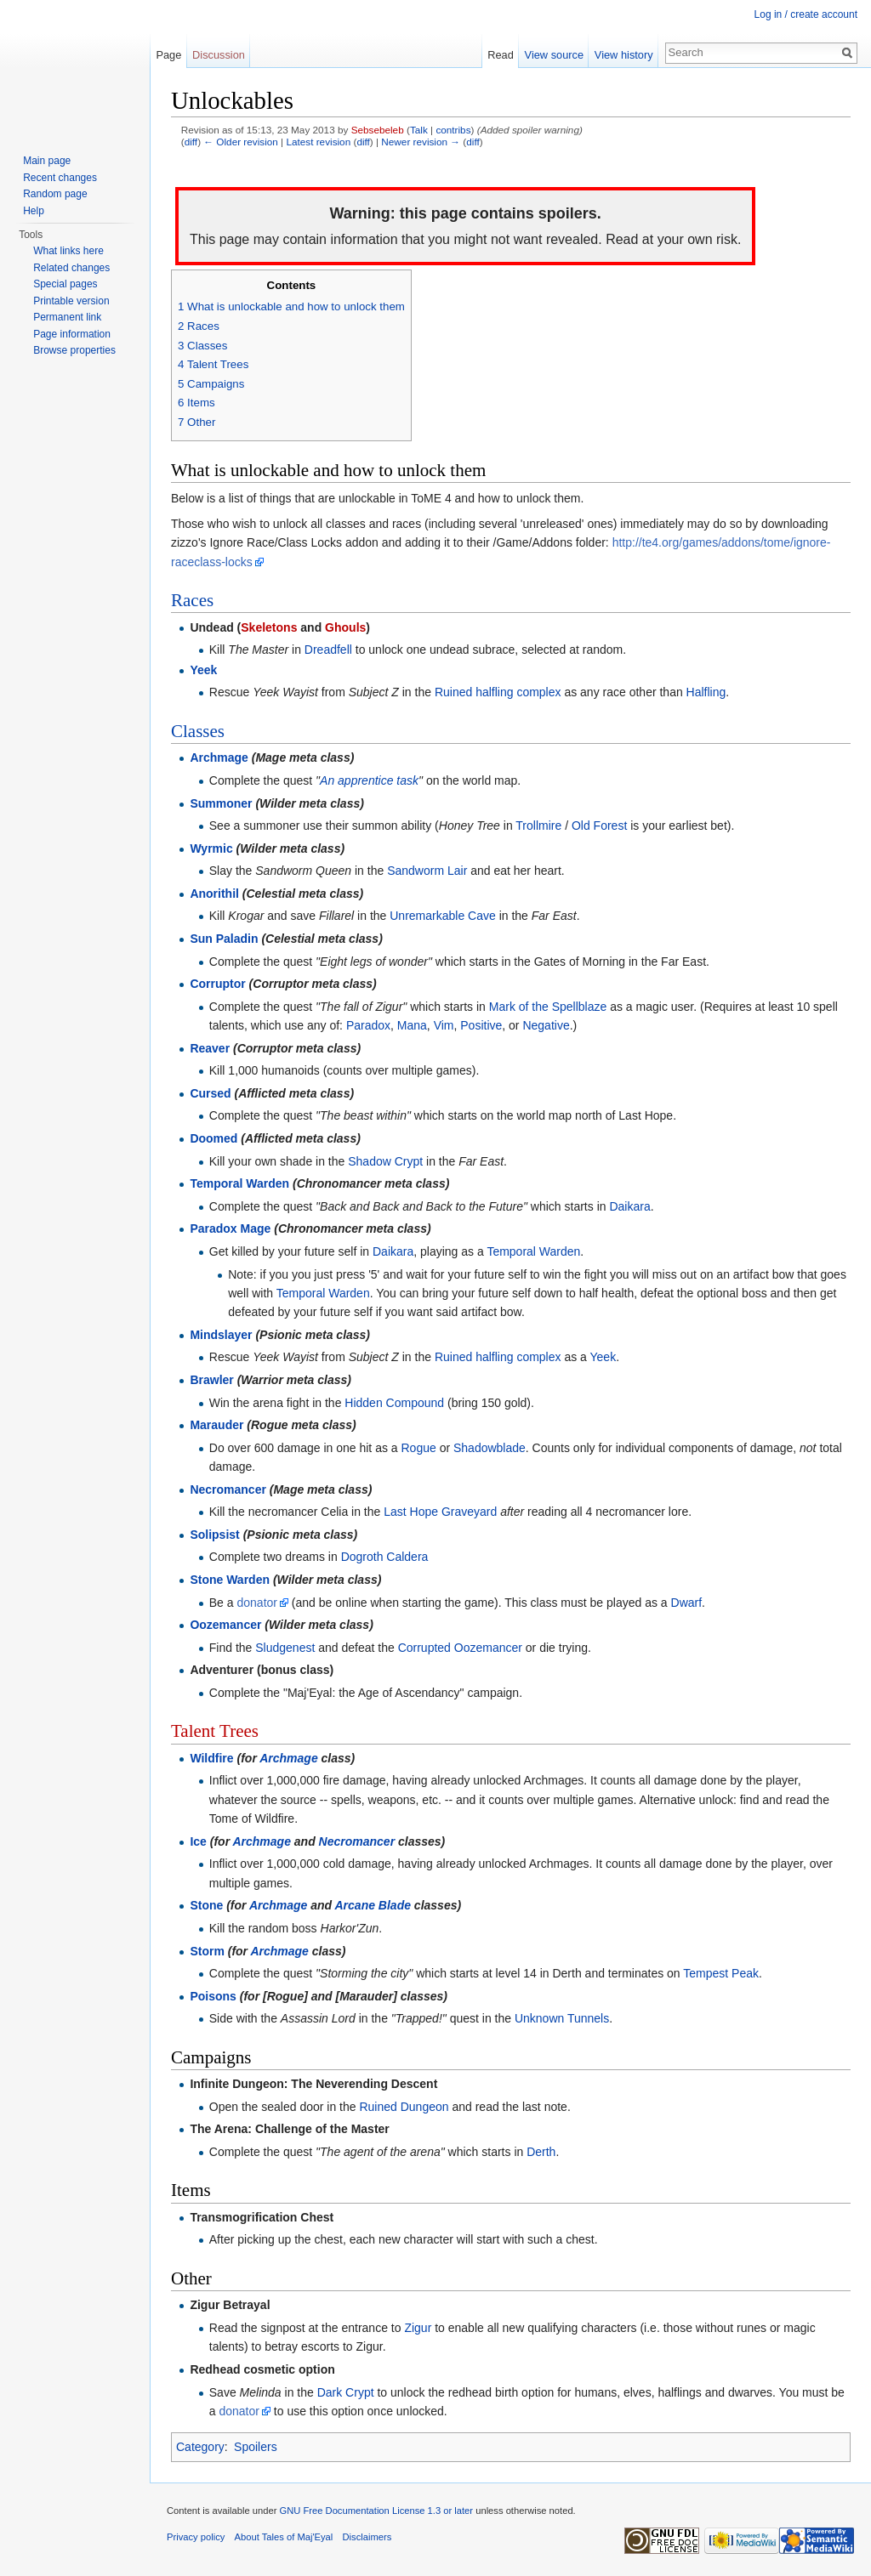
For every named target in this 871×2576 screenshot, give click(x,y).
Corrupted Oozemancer (460, 1647)
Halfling (706, 692)
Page (168, 54)
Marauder (216, 1425)
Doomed (213, 1138)
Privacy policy (196, 2537)
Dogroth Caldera (385, 1556)
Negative (545, 1025)
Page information (72, 334)
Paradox (368, 1025)
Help (33, 211)
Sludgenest (285, 1647)
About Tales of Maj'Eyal (284, 2537)
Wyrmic (211, 848)
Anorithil (214, 893)
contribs (453, 129)
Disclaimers (367, 2537)
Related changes (71, 268)
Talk (419, 129)
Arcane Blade (373, 1905)
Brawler (211, 1380)
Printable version (71, 301)
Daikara (629, 1206)
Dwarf (687, 1602)
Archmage (219, 757)
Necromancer (228, 1489)
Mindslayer (221, 1335)
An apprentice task (369, 780)
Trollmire (538, 825)
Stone (206, 1905)
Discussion (218, 54)
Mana (412, 1025)
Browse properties (74, 350)
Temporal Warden (239, 1183)
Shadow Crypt (385, 1161)
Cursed (210, 1093)
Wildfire (211, 1758)
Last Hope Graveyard (440, 1511)
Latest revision (318, 141)
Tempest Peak (721, 1973)
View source (554, 54)
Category (200, 2447)
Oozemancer (225, 1624)
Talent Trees (215, 1731)
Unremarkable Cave (443, 915)
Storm (207, 1951)
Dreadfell (328, 649)
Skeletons (269, 627)
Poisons (213, 1996)
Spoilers (255, 2447)
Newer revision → (420, 141)
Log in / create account (805, 14)
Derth (541, 2152)
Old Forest (599, 825)
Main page (47, 161)
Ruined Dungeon (403, 2107)
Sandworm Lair (427, 870)
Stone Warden (230, 1579)
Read (500, 54)
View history (624, 54)
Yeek (203, 670)
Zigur (417, 2328)
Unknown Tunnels (562, 2018)
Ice (198, 1841)
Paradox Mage (230, 1228)
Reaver (210, 1048)
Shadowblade (489, 1448)
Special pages (65, 284)
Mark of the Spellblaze (548, 1006)
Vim (444, 1025)
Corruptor (217, 983)
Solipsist (214, 1534)
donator (256, 1602)
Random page (55, 194)
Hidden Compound (394, 1403)
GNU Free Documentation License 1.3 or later (376, 2510)
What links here (68, 251)
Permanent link (67, 317)
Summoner (221, 803)
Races (192, 600)
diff (191, 141)
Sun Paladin (224, 938)
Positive (481, 1025)
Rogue (418, 1448)
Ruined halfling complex (498, 692)
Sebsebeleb (377, 129)
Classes (198, 731)
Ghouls (345, 627)
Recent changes (60, 178)
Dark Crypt (345, 2392)
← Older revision (240, 141)
